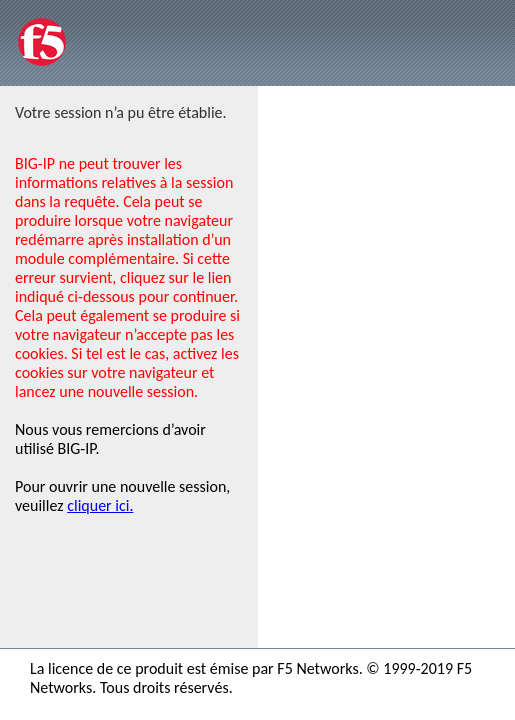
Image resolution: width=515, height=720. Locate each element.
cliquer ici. (100, 505)
